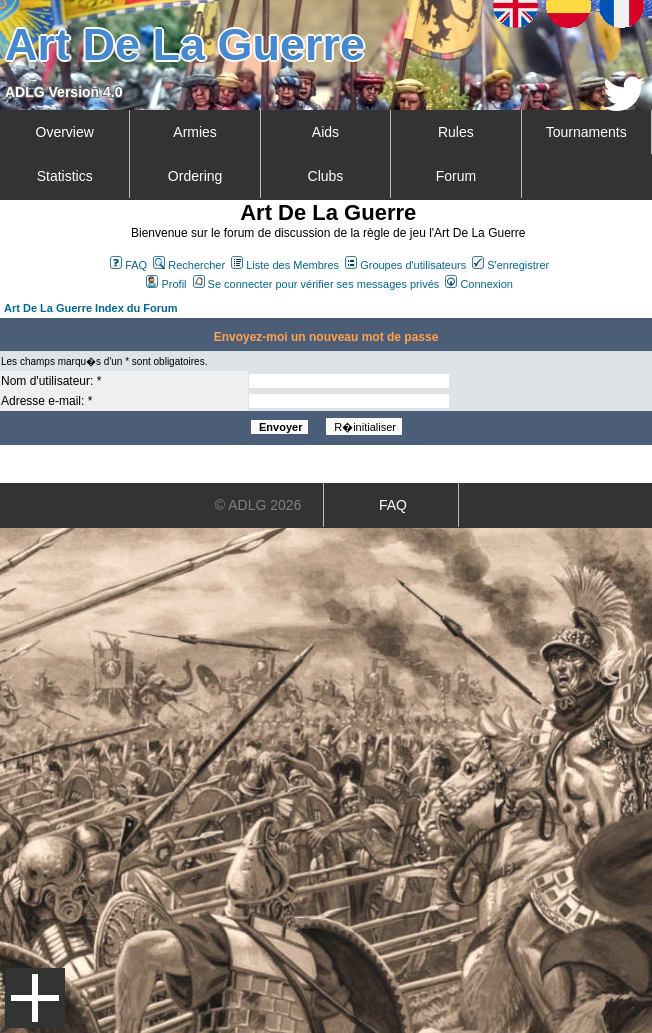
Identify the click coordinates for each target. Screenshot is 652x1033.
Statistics (65, 176)
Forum (456, 176)
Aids (325, 132)
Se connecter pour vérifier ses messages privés (316, 284)
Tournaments (586, 132)
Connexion (479, 284)
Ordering (195, 176)
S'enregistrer (510, 265)
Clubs (326, 176)
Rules (456, 132)
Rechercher (189, 265)
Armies (195, 132)
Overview (65, 132)
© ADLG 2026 (258, 505)
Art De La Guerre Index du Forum (91, 308)
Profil (166, 284)
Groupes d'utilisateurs (405, 265)
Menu (35, 998)
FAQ (128, 265)
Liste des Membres (285, 265)
